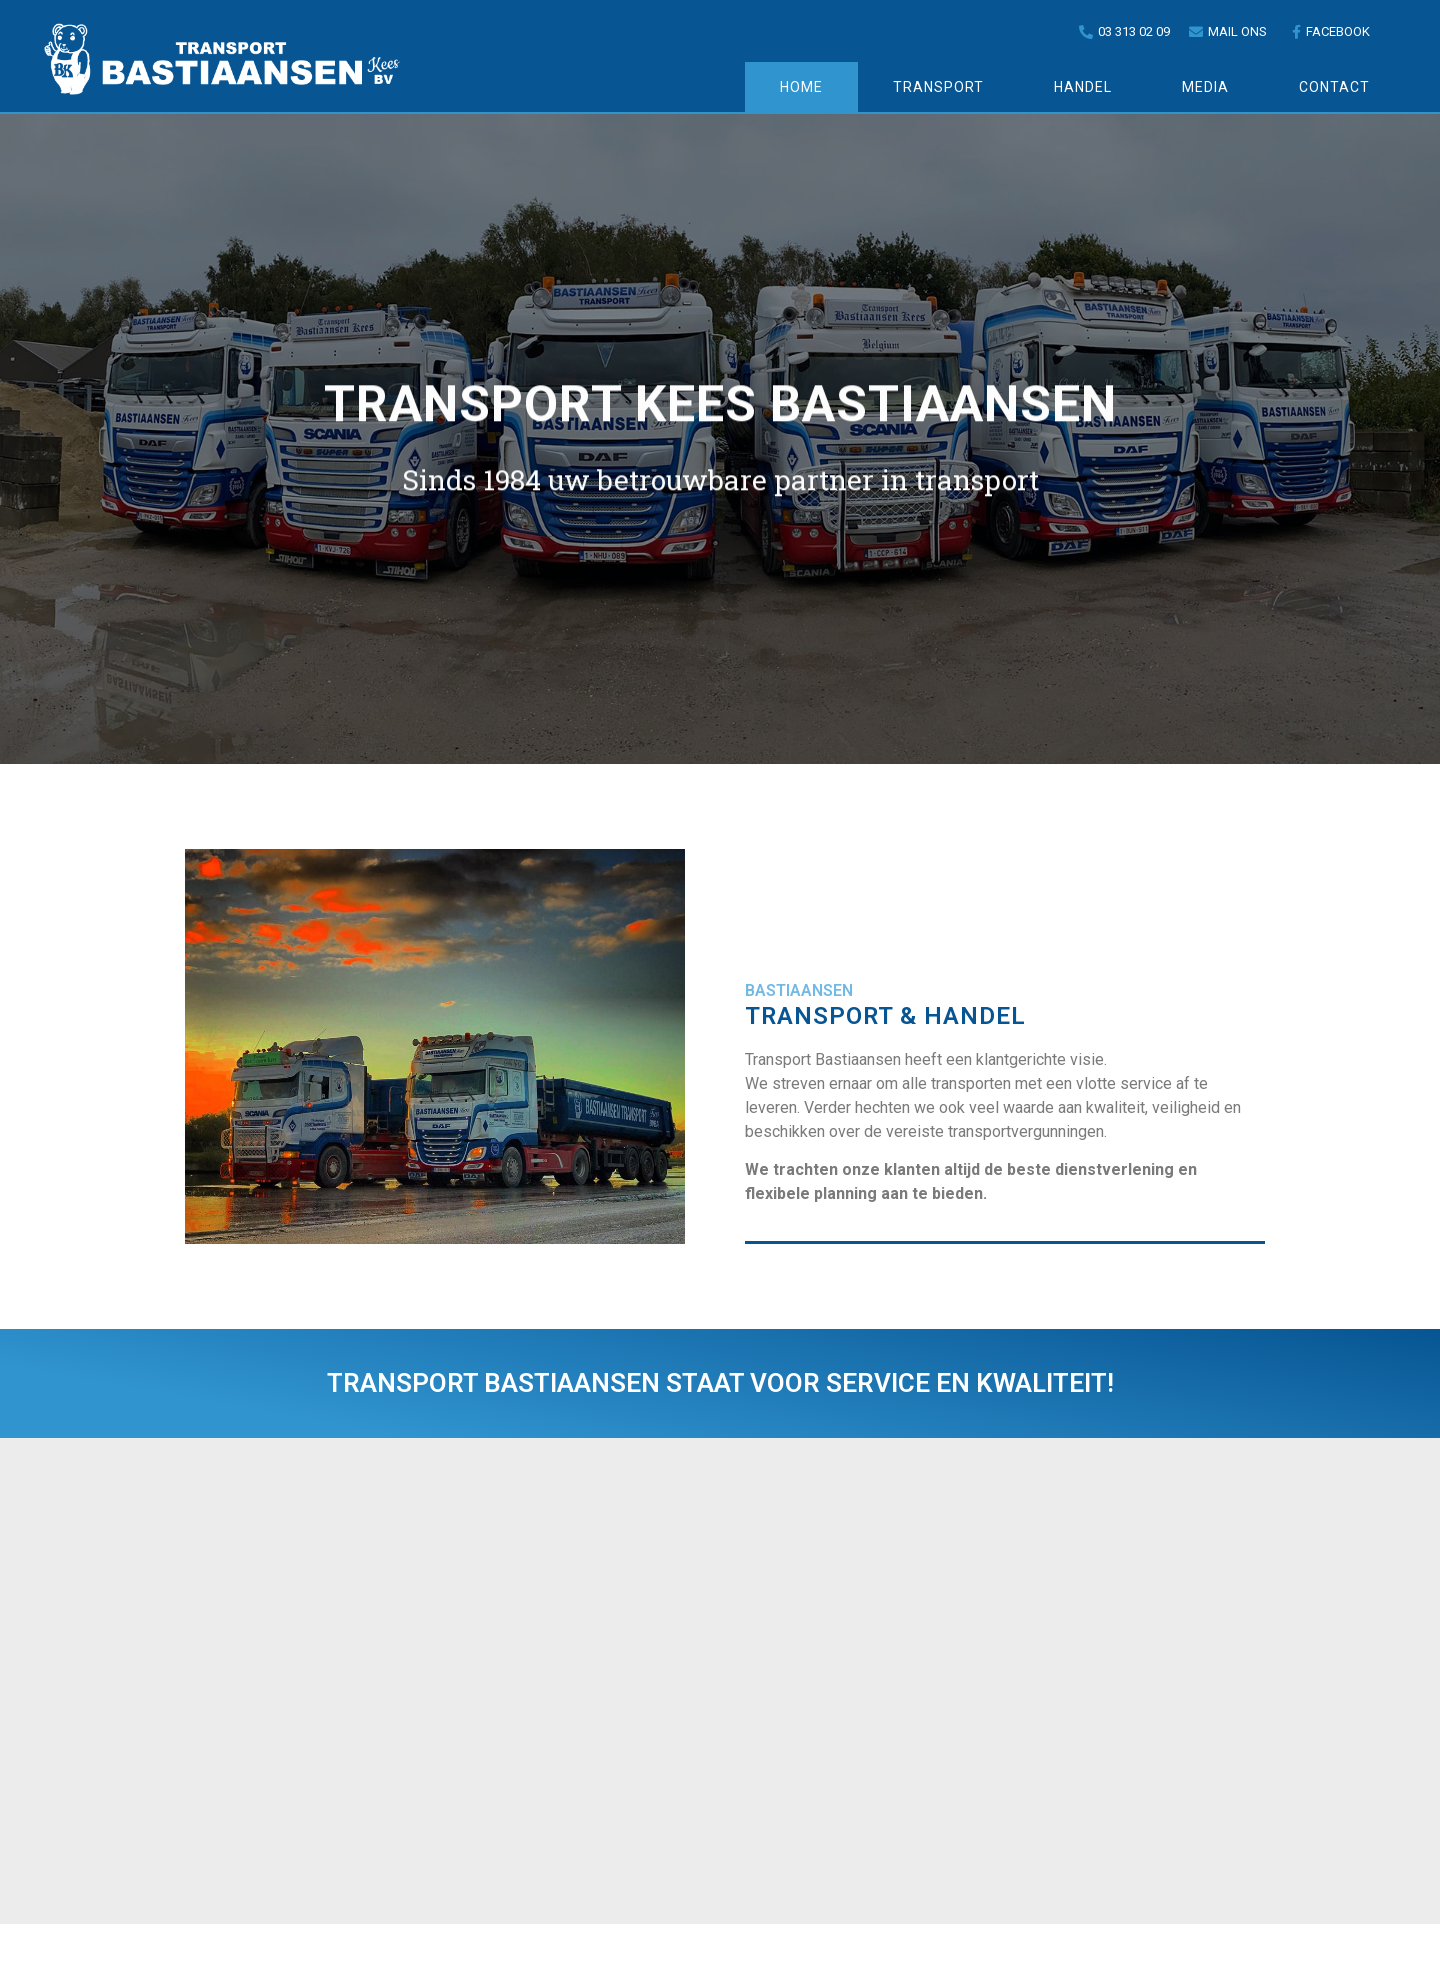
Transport (938, 87)
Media (1205, 87)
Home (801, 87)
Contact (1334, 87)
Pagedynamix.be (849, 1944)
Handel (1083, 87)
